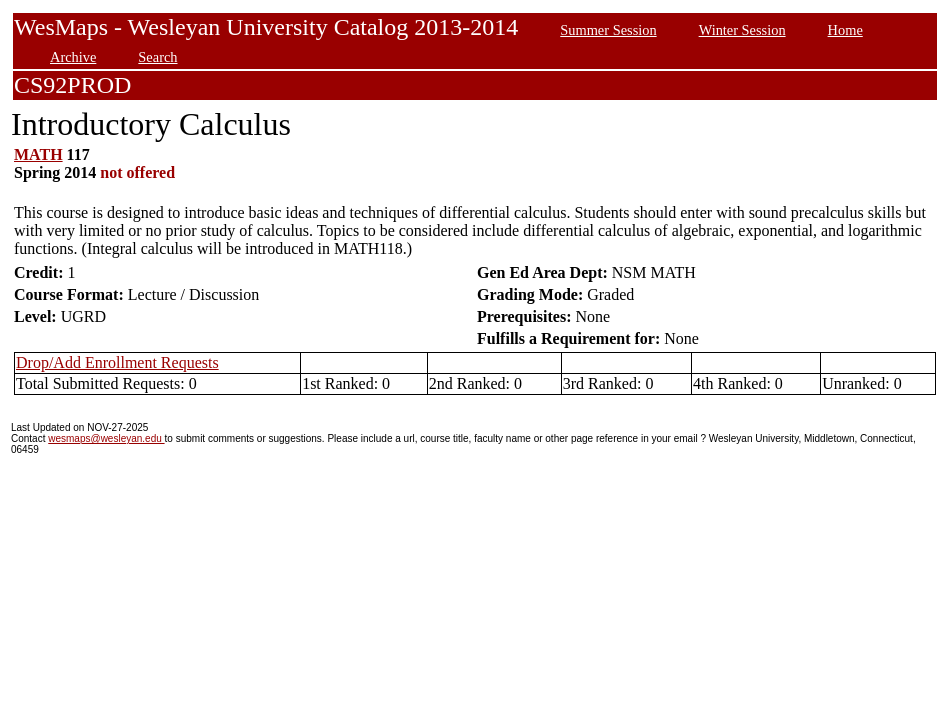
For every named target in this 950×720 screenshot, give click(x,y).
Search (157, 57)
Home (845, 30)
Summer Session (608, 30)
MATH (38, 154)
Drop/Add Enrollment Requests (117, 362)
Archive (73, 57)
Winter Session (742, 30)
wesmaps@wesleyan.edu (106, 438)
